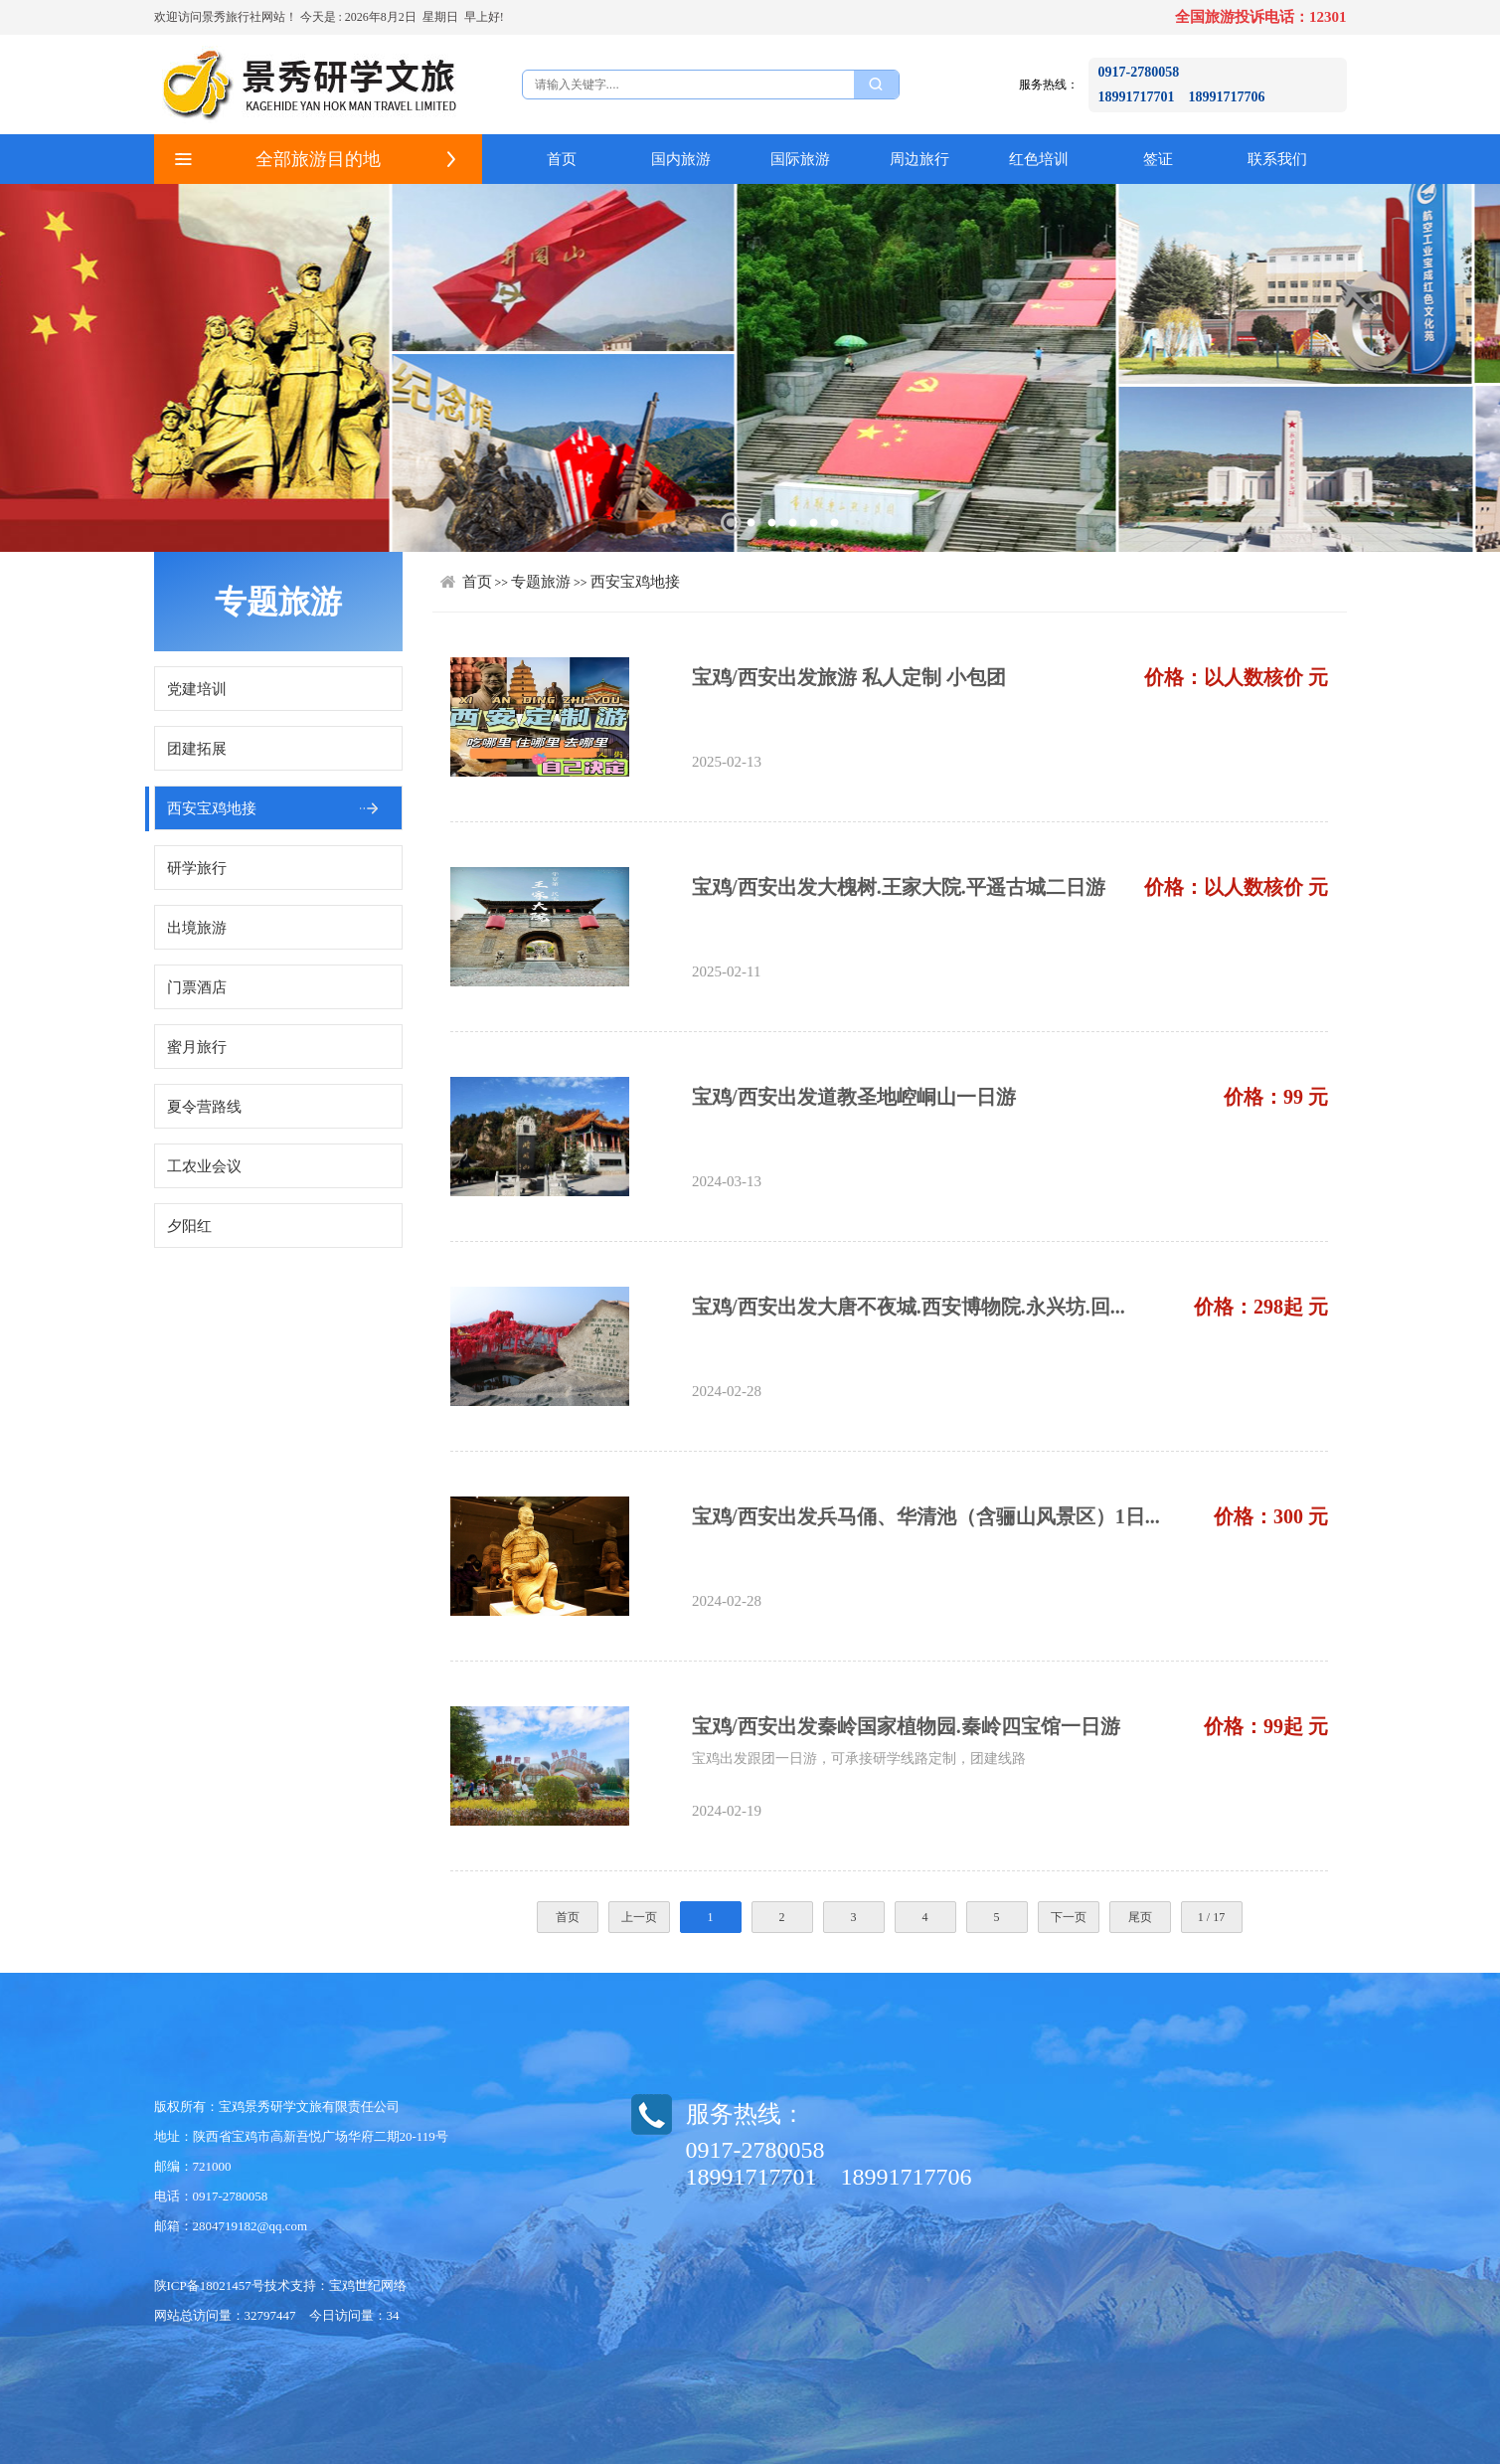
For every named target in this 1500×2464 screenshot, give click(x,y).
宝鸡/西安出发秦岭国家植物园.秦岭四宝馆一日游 (906, 1726)
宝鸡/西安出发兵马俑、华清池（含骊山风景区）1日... (926, 1516)
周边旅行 (919, 159)
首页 (562, 159)
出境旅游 (197, 928)
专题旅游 (541, 582)
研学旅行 (197, 868)
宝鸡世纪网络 (368, 2285)
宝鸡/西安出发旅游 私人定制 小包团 (849, 677)
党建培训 (197, 689)
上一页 (639, 1917)
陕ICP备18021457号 (209, 2285)
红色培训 (1039, 159)
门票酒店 (197, 987)
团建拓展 (197, 749)
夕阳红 (189, 1226)
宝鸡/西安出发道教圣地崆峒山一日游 (854, 1097)
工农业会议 (204, 1166)
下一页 (1068, 1917)
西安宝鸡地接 (211, 808)
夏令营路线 (204, 1107)
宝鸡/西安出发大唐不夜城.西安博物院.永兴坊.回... (908, 1307)
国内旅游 (681, 159)
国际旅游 (800, 159)
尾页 (1140, 1917)
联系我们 (1277, 159)
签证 (1158, 159)
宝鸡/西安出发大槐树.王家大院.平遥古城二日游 (898, 887)
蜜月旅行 (197, 1047)
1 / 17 (1211, 1917)
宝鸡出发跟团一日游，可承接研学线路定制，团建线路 (859, 1758)
